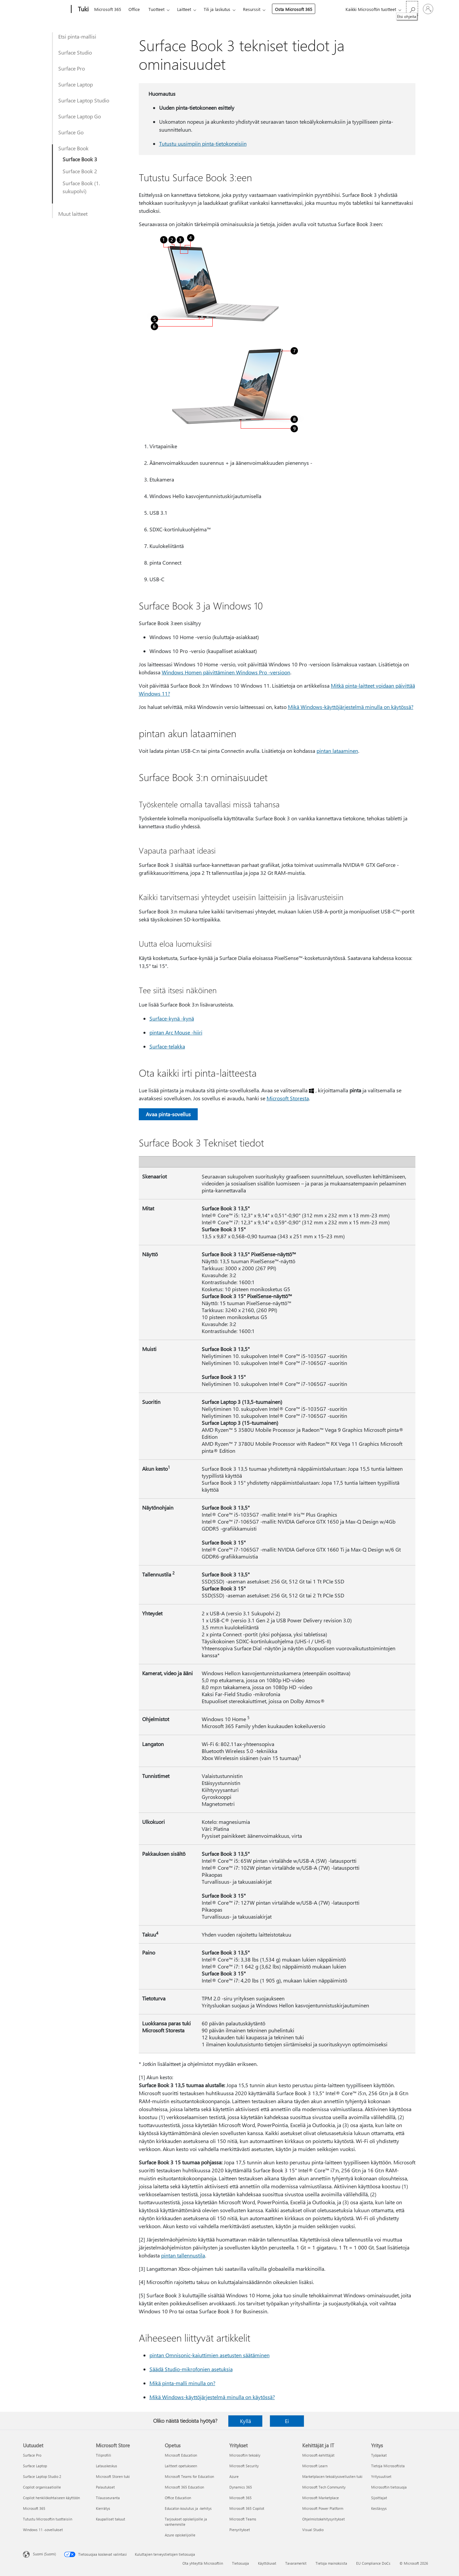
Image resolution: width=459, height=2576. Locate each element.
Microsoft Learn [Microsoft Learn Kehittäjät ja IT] (315, 2465)
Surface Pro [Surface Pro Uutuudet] (32, 2455)
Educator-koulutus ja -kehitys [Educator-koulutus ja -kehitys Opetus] (188, 2508)
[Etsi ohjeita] (412, 8)
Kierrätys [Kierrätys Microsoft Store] (103, 2508)
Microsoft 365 (107, 9)
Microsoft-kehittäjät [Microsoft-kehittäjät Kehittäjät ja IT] (318, 2455)
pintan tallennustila (183, 2255)
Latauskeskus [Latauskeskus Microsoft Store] (106, 2465)
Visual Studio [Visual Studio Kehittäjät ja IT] (313, 2529)
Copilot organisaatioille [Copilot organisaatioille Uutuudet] (42, 2487)
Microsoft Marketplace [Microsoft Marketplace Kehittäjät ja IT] (320, 2497)
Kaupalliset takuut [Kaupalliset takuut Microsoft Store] (110, 2518)
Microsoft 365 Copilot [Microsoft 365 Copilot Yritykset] (246, 2508)
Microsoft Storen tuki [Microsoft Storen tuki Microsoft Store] (113, 2476)
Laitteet (184, 9)
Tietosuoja (240, 2563)
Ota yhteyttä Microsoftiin (202, 2563)
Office (134, 9)
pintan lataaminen (337, 750)
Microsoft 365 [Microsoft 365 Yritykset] (240, 2497)
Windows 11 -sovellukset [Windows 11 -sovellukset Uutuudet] (43, 2529)
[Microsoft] (46, 9)
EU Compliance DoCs (373, 2563)
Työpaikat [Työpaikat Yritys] (379, 2455)
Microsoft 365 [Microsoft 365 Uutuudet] (34, 2508)
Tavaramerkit (296, 2563)
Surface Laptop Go (79, 116)
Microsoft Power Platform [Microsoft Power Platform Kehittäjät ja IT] (322, 2508)
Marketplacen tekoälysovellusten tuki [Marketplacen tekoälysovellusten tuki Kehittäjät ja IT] (332, 2476)
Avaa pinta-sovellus (168, 1114)
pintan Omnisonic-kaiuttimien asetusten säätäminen (209, 2355)
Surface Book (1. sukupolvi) (81, 187)
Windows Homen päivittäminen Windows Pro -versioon (226, 672)
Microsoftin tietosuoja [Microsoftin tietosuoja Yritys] (389, 2487)
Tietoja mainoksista (331, 2563)
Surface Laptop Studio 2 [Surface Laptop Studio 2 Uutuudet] (42, 2476)
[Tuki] (83, 9)
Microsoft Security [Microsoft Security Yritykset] (244, 2465)
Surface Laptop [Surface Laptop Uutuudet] (35, 2465)
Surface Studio (75, 52)
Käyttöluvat (267, 2563)
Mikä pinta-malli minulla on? (182, 2382)
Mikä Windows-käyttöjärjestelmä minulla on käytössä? (350, 706)
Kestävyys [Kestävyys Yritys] (379, 2508)
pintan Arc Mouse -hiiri (175, 1032)
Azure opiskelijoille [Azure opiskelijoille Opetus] (180, 2534)
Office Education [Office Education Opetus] (178, 2497)
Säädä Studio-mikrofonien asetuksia (191, 2369)
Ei (287, 2420)
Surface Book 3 (80, 159)
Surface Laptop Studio (83, 100)
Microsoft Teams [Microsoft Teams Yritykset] (242, 2518)
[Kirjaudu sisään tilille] (428, 9)
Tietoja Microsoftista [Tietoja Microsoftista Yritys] (388, 2465)
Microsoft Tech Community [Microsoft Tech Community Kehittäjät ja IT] (323, 2487)
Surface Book (73, 148)
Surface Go (71, 132)
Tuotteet (156, 9)
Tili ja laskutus (217, 9)
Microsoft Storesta (288, 1098)
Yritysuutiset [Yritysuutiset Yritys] (381, 2476)
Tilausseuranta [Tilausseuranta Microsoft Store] (108, 2497)
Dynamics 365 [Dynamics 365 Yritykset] (240, 2487)
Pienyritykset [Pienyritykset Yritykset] (239, 2529)
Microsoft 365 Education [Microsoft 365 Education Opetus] (184, 2487)
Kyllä (245, 2420)
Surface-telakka (167, 1046)
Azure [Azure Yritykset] (234, 2476)
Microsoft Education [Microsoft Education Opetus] (181, 2455)
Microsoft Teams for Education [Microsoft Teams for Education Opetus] (189, 2476)
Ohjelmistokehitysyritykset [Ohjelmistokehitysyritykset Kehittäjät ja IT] (323, 2518)
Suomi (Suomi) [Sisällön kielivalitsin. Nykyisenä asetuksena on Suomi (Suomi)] (44, 2553)
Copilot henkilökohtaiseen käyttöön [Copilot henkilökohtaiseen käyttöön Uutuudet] (51, 2497)
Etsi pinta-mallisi (77, 36)
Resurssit (251, 9)
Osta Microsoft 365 (293, 9)
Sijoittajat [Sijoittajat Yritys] (379, 2497)
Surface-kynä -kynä (171, 1018)
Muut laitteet (73, 213)
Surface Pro (71, 68)
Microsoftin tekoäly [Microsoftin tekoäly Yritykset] (244, 2455)
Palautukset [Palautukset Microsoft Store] (105, 2487)
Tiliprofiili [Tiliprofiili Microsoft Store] (103, 2455)
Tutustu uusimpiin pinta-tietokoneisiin (203, 143)
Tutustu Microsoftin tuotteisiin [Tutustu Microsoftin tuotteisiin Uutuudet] (47, 2518)
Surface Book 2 (80, 171)
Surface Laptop (75, 84)
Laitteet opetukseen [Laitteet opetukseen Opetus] (181, 2465)
